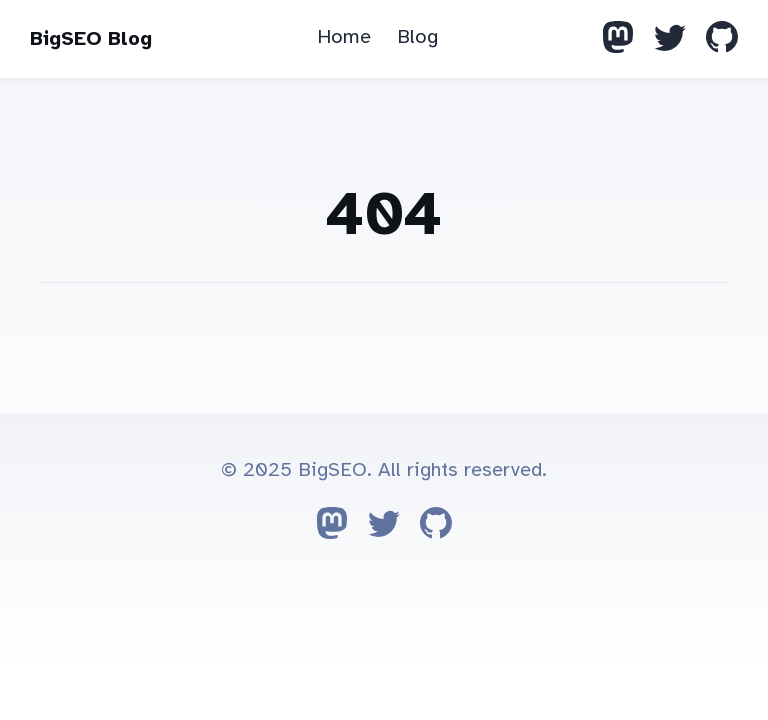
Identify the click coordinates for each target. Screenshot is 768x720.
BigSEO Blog (91, 38)
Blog (417, 36)
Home (344, 36)
